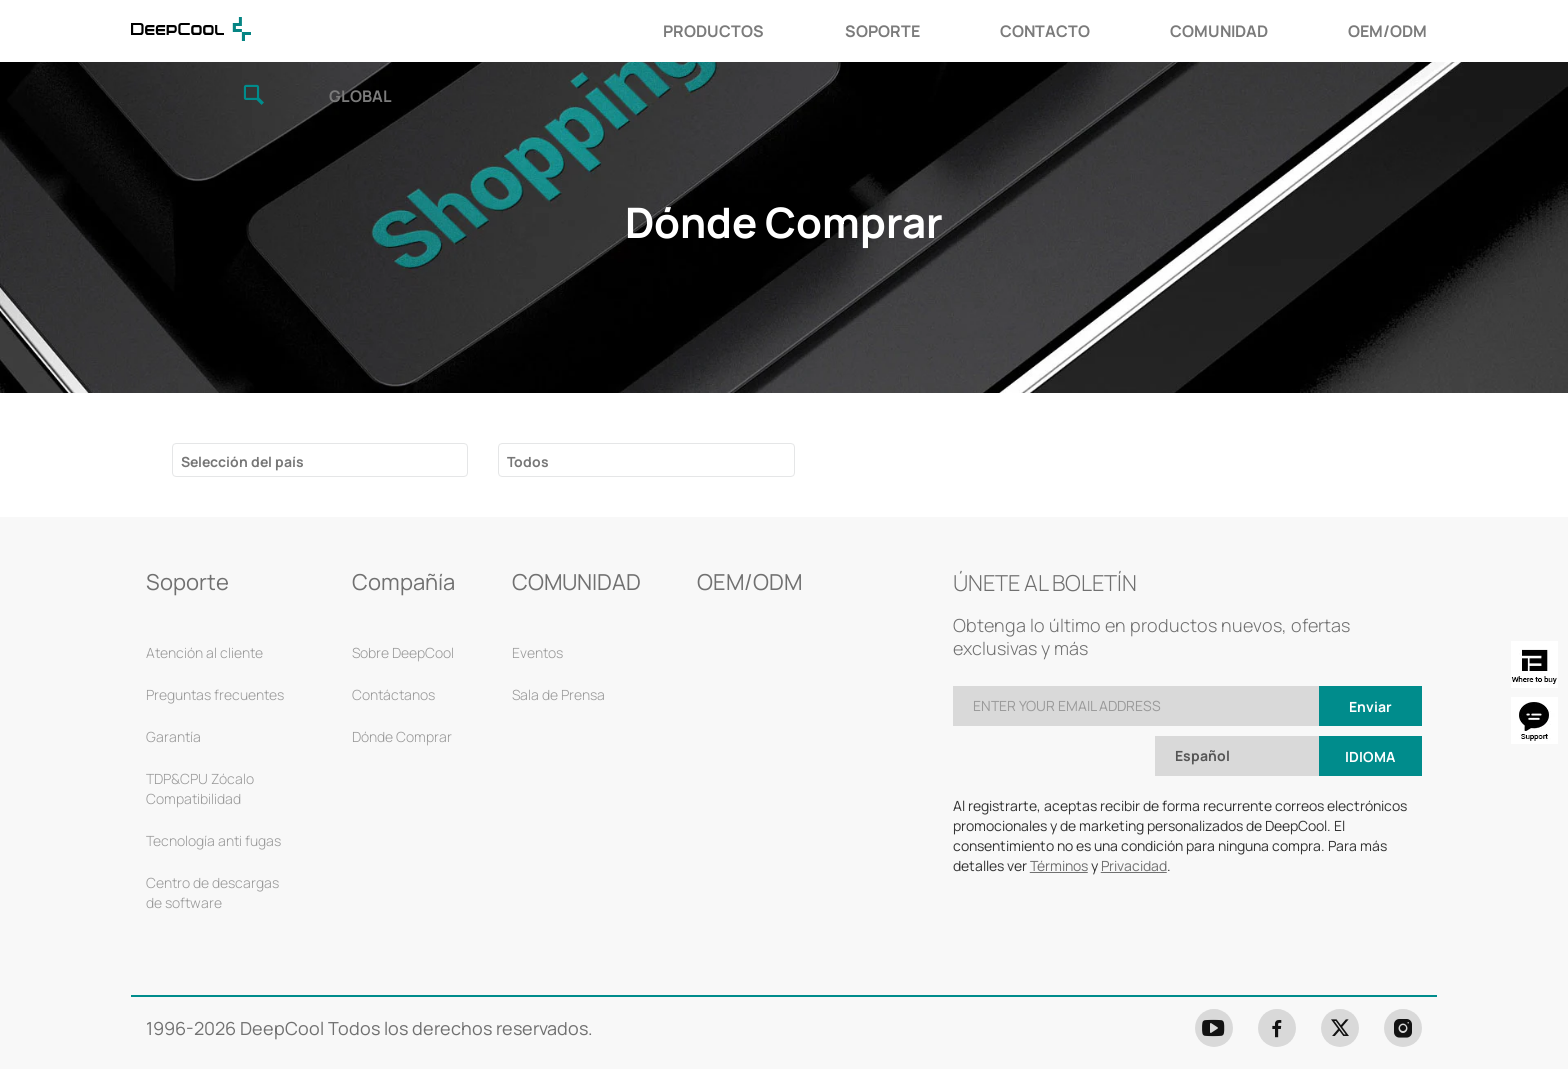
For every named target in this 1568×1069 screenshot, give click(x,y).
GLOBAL (1405, 34)
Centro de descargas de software (212, 842)
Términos (1059, 815)
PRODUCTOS (452, 31)
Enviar (1370, 656)
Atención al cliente (204, 602)
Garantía (173, 686)
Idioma (1370, 706)
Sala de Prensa (558, 644)
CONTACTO (783, 31)
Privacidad (1134, 815)
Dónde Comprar (402, 686)
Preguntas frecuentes (215, 644)
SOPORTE (620, 31)
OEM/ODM (1126, 31)
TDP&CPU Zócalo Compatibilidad (200, 738)
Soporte (187, 532)
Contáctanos (393, 644)
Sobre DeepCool (403, 602)
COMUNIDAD (958, 31)
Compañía (403, 532)
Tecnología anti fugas (213, 790)
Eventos (537, 602)
